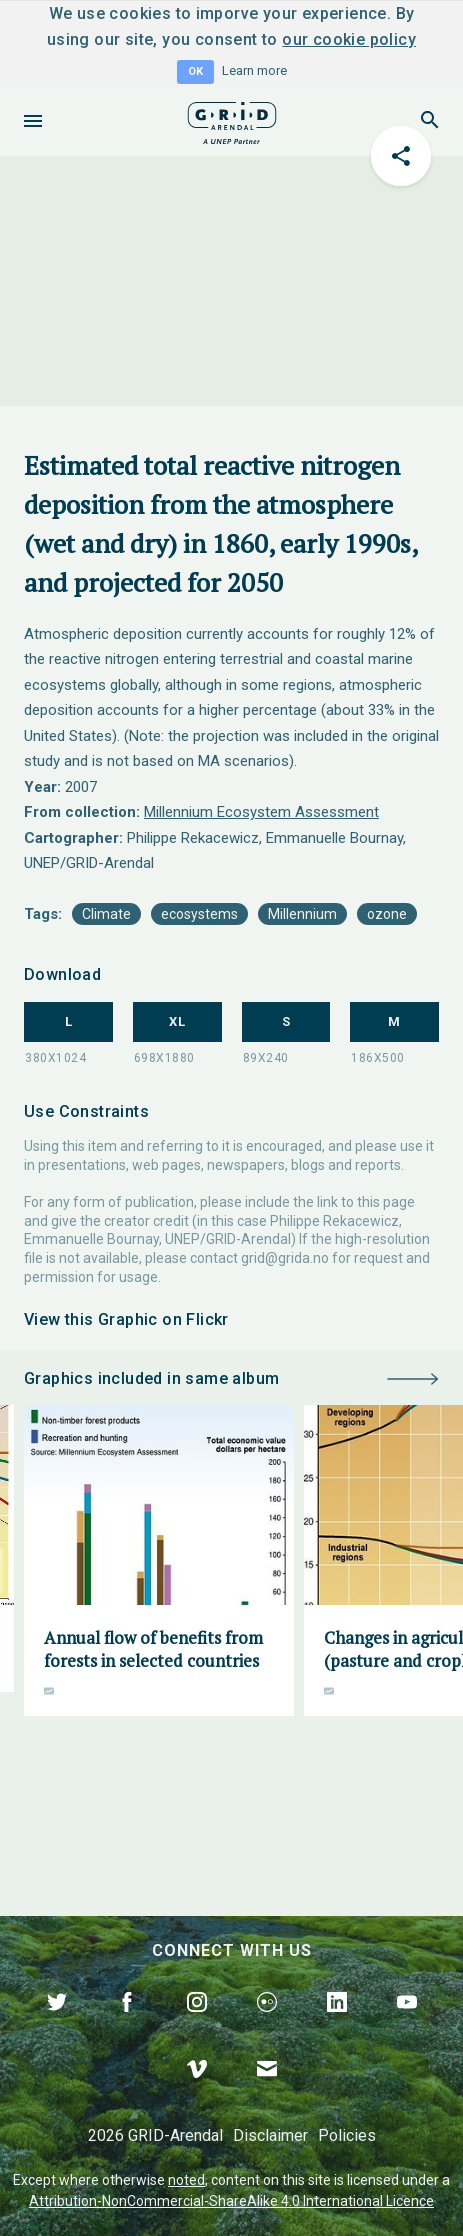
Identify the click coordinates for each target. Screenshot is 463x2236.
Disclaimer (270, 2135)
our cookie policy (349, 39)
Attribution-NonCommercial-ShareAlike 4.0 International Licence (231, 2201)
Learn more (254, 70)
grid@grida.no (285, 1258)
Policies (347, 2135)
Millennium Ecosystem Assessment (261, 812)
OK (195, 71)
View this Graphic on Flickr (126, 1319)
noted (186, 2180)
